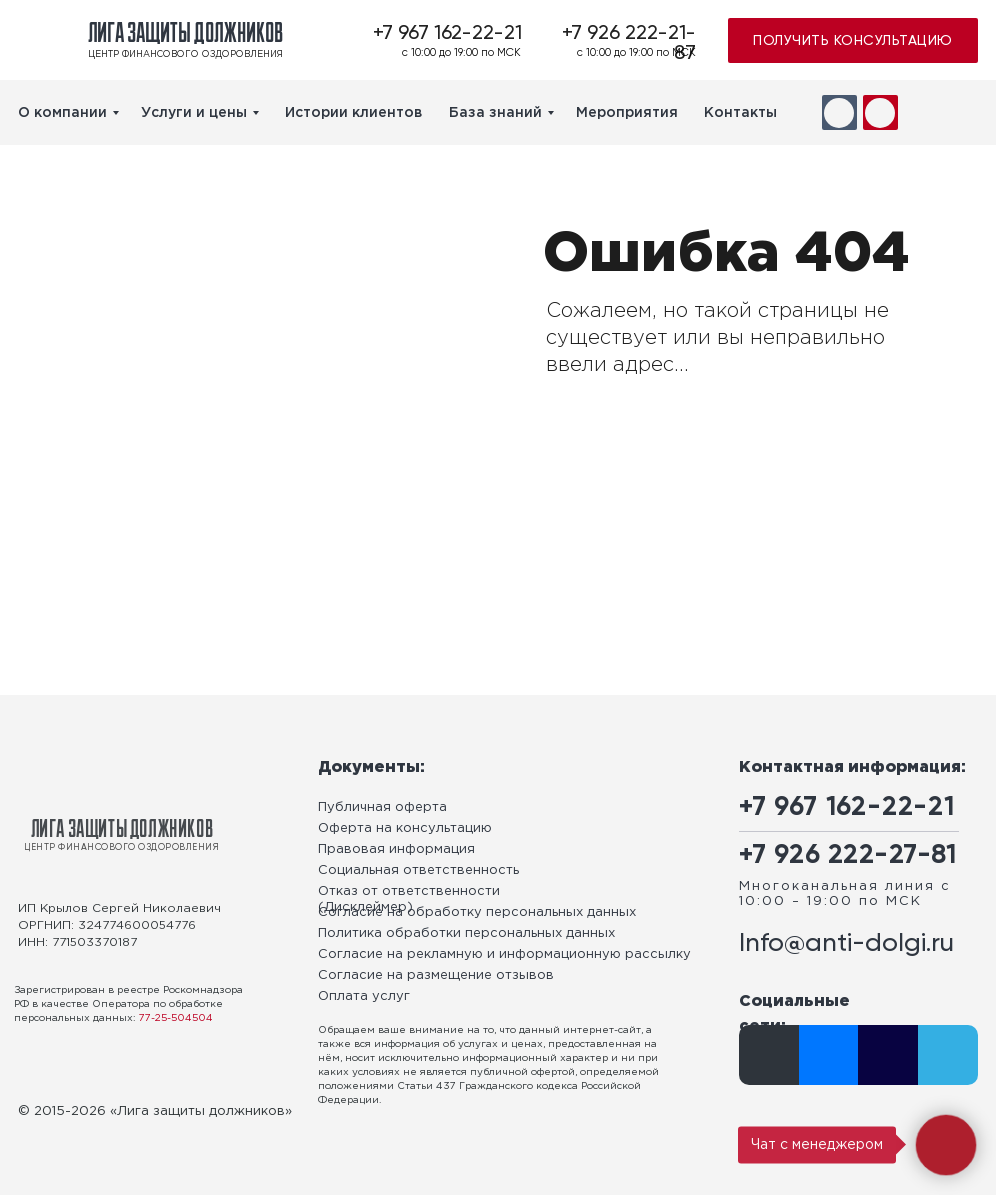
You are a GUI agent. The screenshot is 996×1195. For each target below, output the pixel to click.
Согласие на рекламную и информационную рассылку (504, 954)
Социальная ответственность (418, 870)
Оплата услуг (364, 996)
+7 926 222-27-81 (847, 855)
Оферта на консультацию (405, 828)
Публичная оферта (382, 807)
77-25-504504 (176, 1018)
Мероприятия (627, 113)
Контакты (740, 113)
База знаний (495, 113)
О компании (62, 113)
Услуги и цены (194, 113)
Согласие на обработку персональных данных (477, 912)
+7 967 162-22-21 (447, 34)
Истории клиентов (353, 113)
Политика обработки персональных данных (466, 933)
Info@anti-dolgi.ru (846, 944)
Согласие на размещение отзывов (436, 975)
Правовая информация (396, 849)
